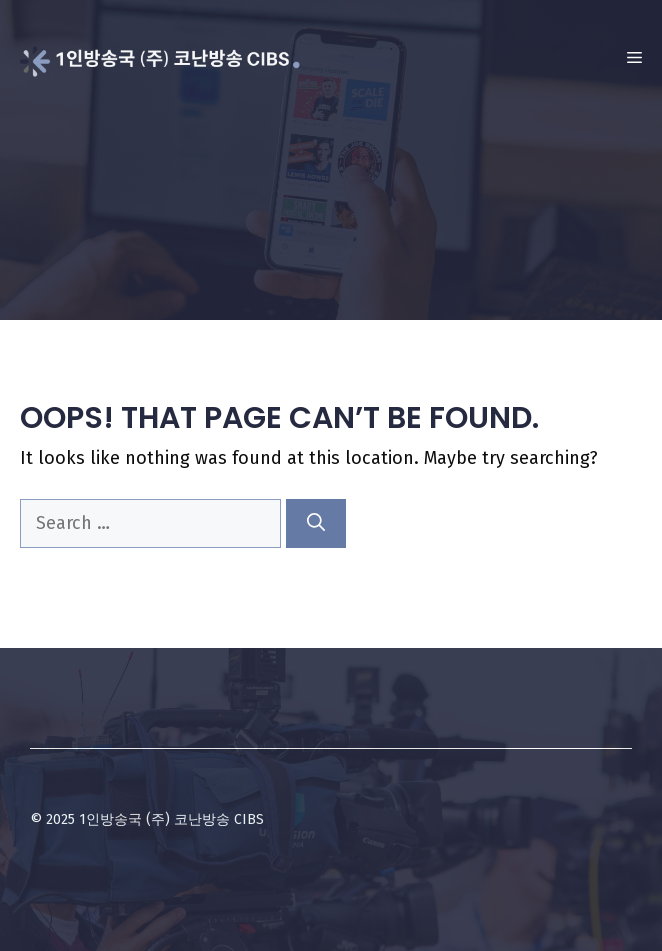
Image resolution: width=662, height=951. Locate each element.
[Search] (316, 523)
